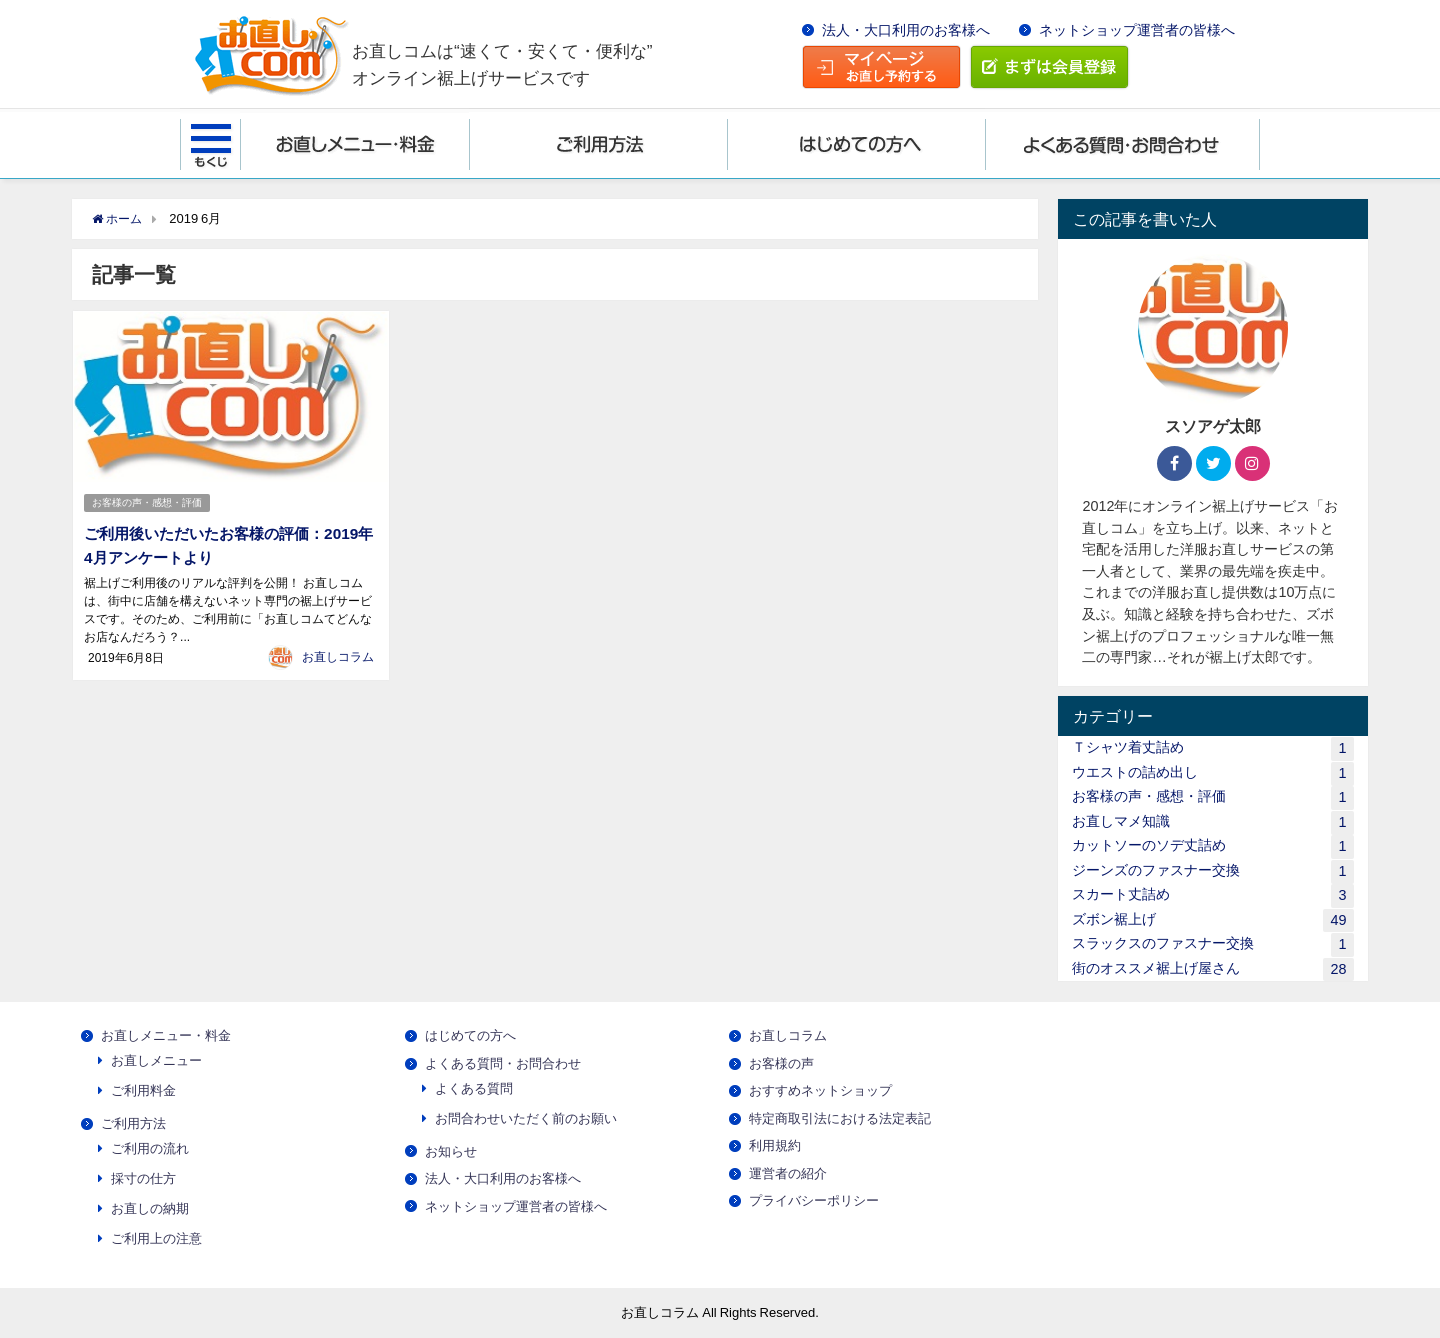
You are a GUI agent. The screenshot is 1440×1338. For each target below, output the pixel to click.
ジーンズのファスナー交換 (1212, 871)
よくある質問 (474, 1088)
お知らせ (451, 1151)
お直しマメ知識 (1212, 822)
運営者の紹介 (788, 1173)
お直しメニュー (156, 1060)
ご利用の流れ (150, 1148)
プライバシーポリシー (814, 1200)
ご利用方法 (133, 1123)
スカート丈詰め (1212, 895)
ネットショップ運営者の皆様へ (1137, 30)
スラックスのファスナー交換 (1212, 944)
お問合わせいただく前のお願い (526, 1118)
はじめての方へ (470, 1035)
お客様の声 (781, 1063)
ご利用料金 (143, 1090)
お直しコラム (338, 655)
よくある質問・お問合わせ (503, 1063)
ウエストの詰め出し (1212, 773)
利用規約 (775, 1145)
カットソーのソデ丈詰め (1212, 846)
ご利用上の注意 (156, 1238)
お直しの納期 (150, 1208)
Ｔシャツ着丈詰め (1212, 748)
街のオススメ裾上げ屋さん (1212, 969)
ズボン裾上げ (1212, 920)
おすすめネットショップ (820, 1090)
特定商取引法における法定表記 (840, 1118)
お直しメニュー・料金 (166, 1035)
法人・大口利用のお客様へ (906, 30)
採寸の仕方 (143, 1178)
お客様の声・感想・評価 (148, 501)
